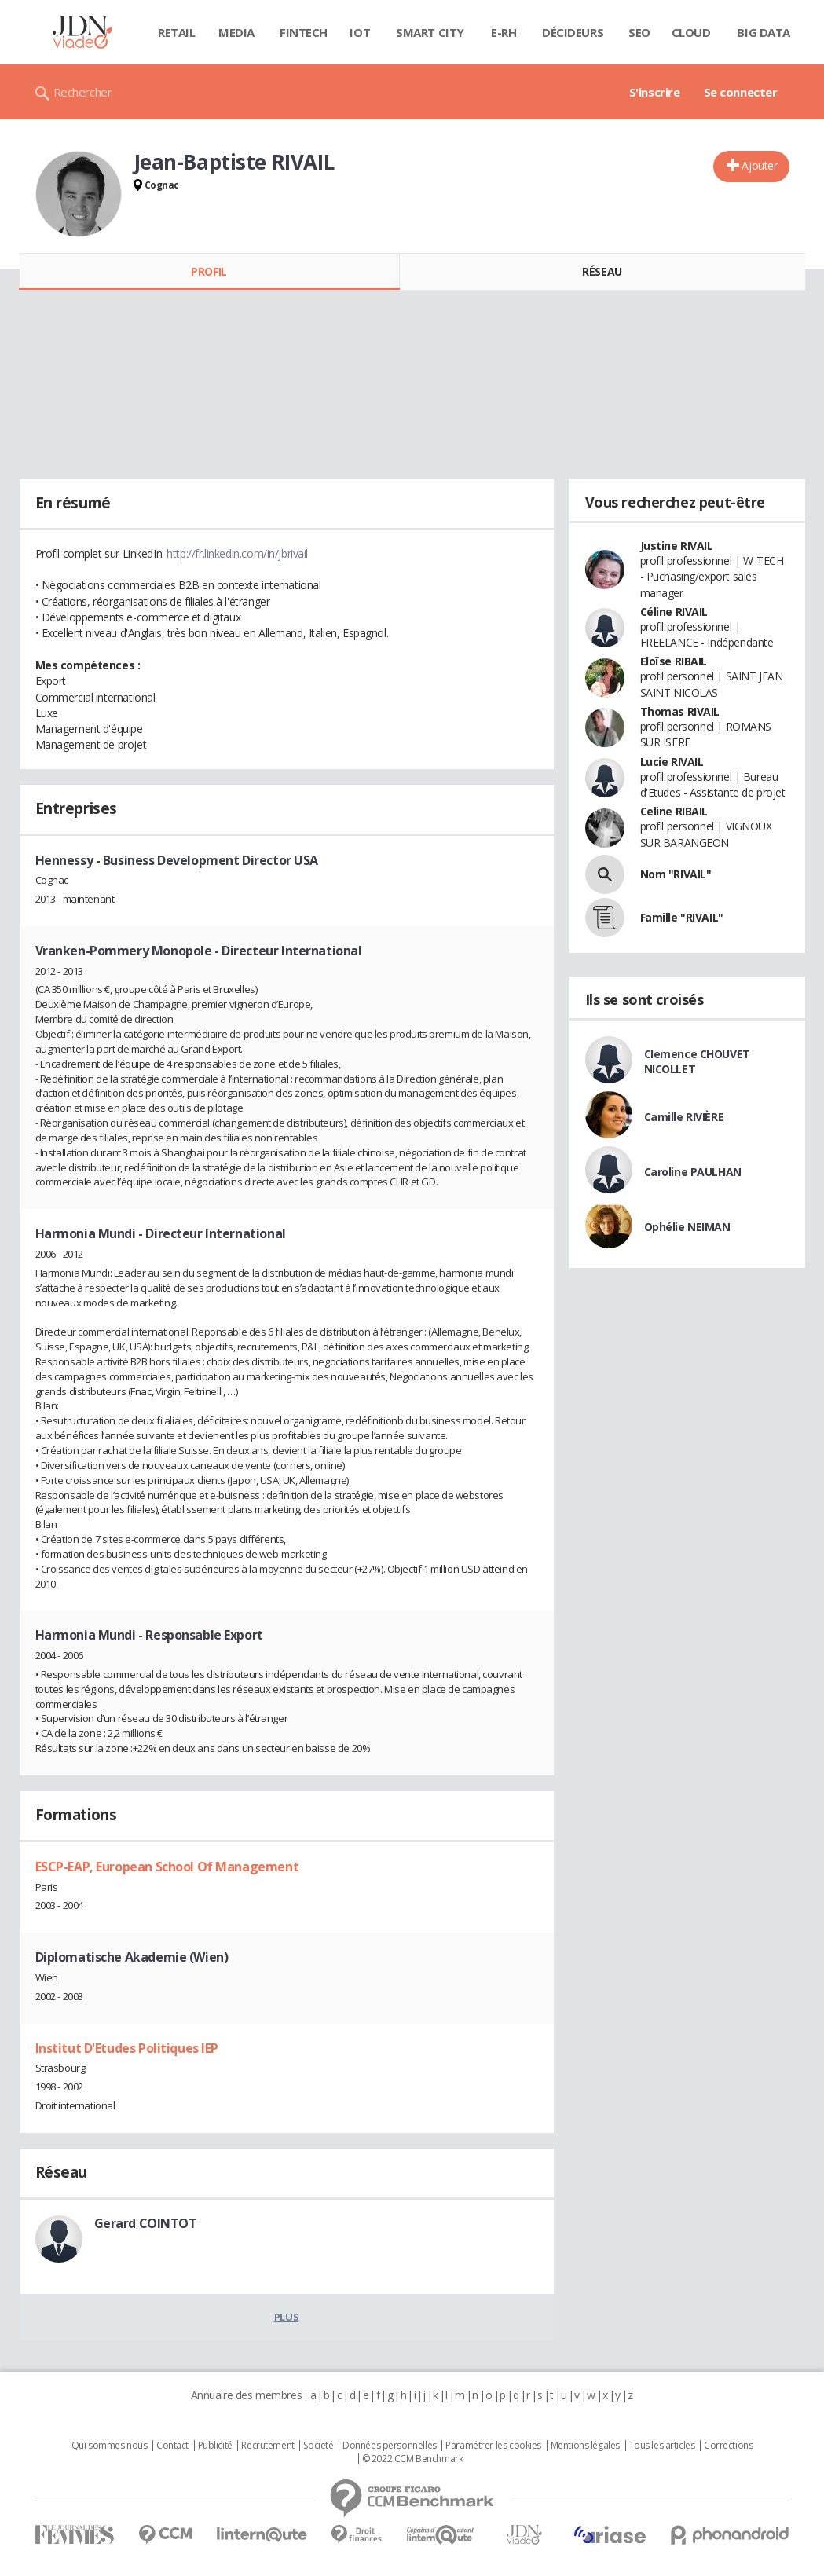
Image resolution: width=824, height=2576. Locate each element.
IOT (360, 32)
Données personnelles (389, 2445)
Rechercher (82, 92)
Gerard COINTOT (145, 2223)
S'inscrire (654, 92)
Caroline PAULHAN (693, 1171)
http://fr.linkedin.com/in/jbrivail (237, 553)
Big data (763, 32)
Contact (172, 2445)
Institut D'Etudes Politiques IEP (127, 2048)
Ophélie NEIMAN (687, 1226)
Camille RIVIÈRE (684, 1116)
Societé (318, 2445)
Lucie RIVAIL (672, 761)
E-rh (503, 32)
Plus (286, 2317)
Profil (208, 271)
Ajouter (759, 165)
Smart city (430, 32)
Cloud (691, 32)
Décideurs (572, 32)
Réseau (601, 271)
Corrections (728, 2445)
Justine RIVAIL (676, 545)
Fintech (304, 32)
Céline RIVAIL (674, 611)
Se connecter (741, 92)
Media (236, 32)
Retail (176, 32)
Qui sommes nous (109, 2445)
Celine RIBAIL (674, 811)
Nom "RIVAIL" (676, 874)
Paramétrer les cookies (493, 2445)
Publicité (215, 2445)
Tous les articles (662, 2445)
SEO (639, 32)
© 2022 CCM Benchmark (412, 2458)
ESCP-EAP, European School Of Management (167, 1866)
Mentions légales (585, 2445)
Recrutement (267, 2445)
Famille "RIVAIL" (681, 917)
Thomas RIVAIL (680, 711)
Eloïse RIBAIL (674, 661)
